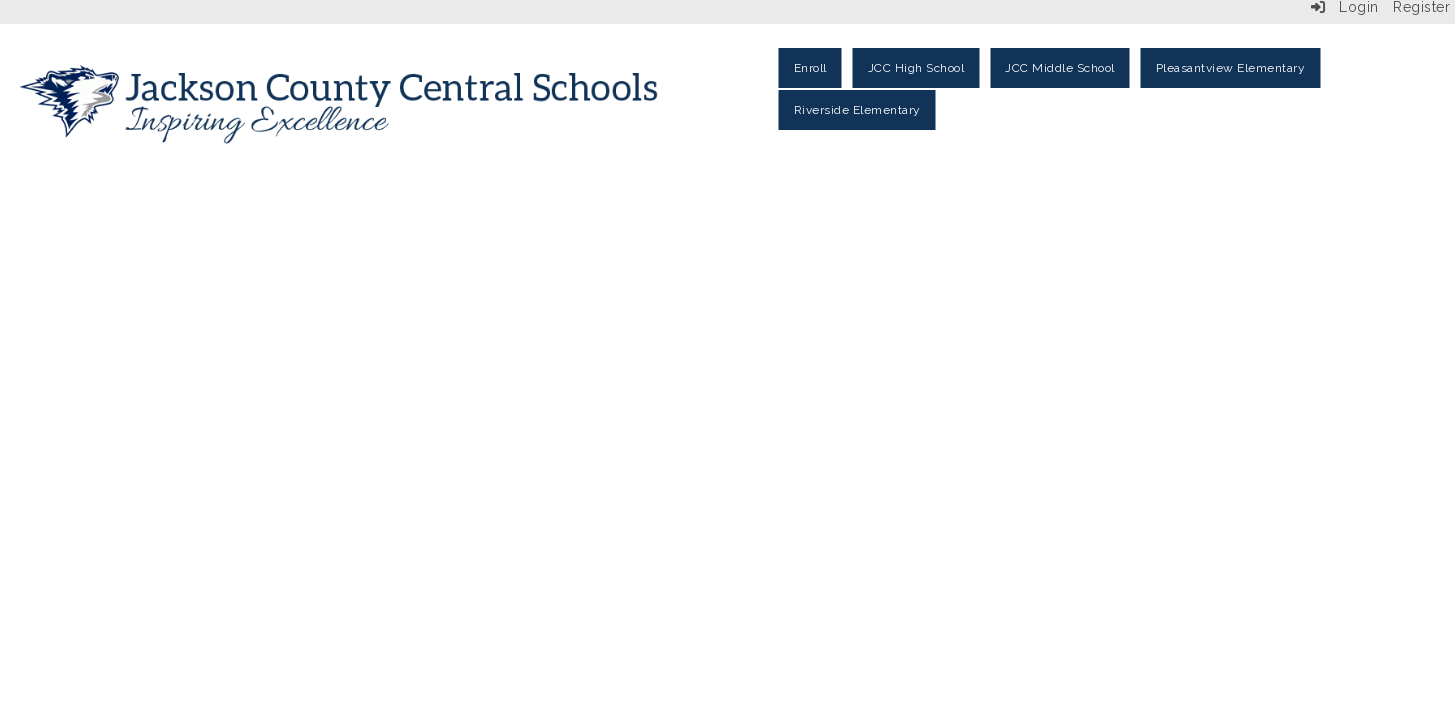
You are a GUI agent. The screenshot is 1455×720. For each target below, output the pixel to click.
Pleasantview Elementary (1231, 68)
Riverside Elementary (857, 110)
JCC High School (916, 68)
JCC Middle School (1060, 68)
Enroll (810, 68)
